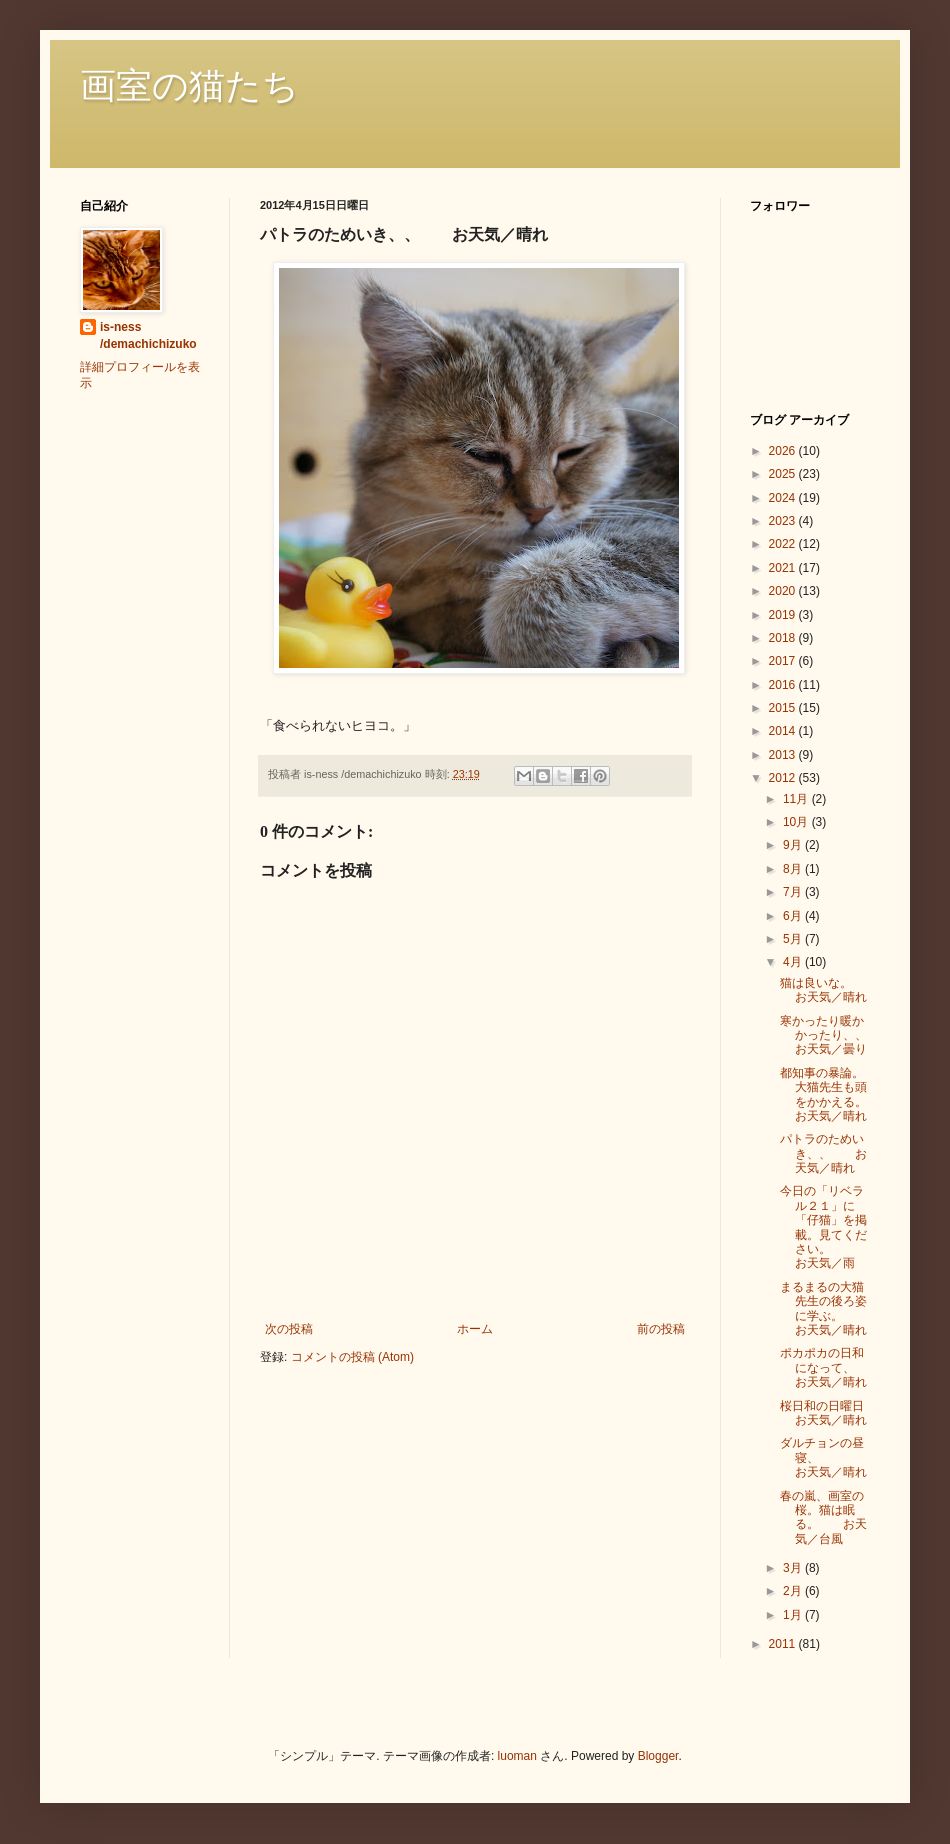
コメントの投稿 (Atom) (352, 1357)
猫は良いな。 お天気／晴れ (840, 990)
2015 (784, 708)
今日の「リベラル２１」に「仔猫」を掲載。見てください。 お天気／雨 (823, 1227)
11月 (797, 799)
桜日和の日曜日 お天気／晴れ (852, 1413)
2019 (784, 615)
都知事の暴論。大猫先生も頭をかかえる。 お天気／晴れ (829, 1094)
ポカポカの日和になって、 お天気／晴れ (835, 1367)
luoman (517, 1756)
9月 (794, 845)
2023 (784, 521)
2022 (784, 544)
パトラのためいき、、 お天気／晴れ (823, 1153)
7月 (794, 892)
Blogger (658, 1756)
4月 (794, 962)
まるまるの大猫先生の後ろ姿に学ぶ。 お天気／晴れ (829, 1308)
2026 (784, 451)
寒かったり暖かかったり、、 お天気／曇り (829, 1035)
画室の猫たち (189, 86)
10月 (797, 822)
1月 (794, 1615)
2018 (784, 638)
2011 (784, 1644)
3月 (794, 1568)
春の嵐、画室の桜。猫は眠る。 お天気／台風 (823, 1517)
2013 (784, 755)
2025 (784, 474)
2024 (784, 498)
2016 (784, 685)
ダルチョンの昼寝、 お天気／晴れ (829, 1457)
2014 (784, 731)
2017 (784, 661)
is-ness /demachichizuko (148, 335)
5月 (794, 939)
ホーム (475, 1329)
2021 (784, 568)
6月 (794, 916)
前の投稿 (661, 1329)
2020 (784, 591)
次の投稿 (289, 1329)
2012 (784, 778)
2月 (794, 1591)
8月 (794, 869)
